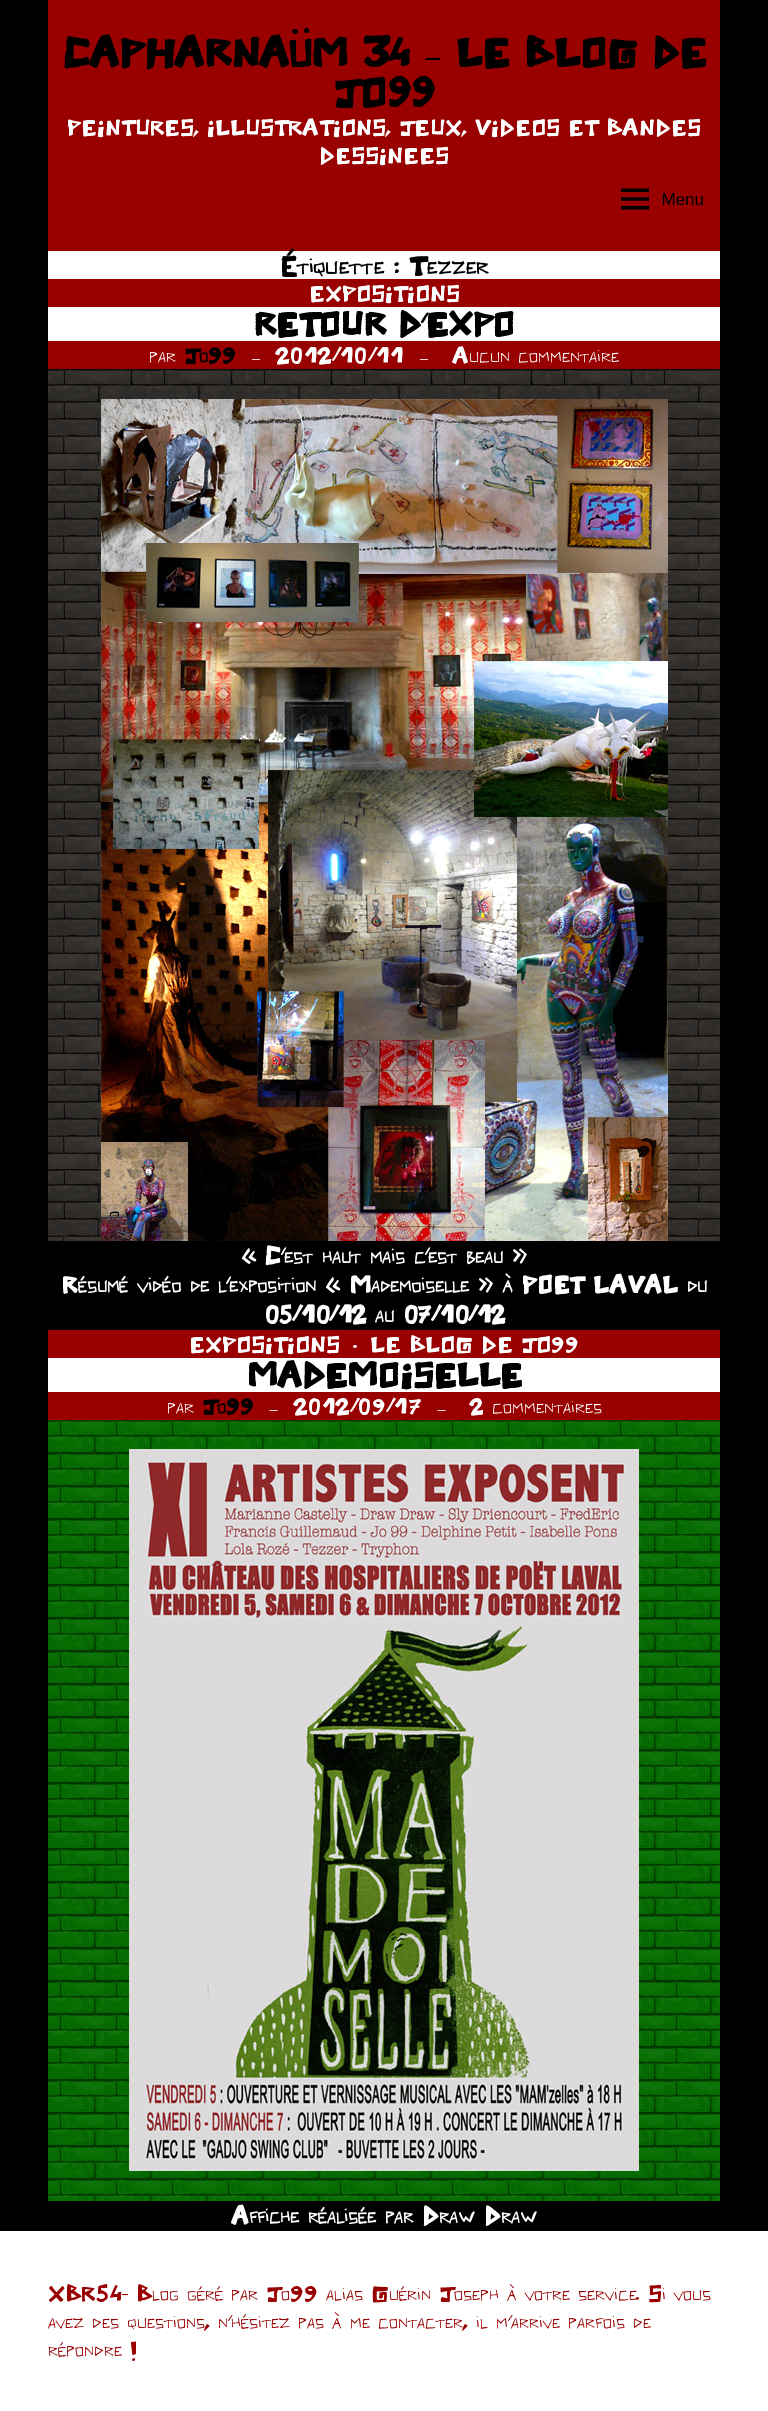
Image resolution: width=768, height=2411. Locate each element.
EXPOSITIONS (384, 293)
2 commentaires (536, 1406)
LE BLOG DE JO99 (474, 1344)
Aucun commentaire (535, 355)
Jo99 (210, 355)
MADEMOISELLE (384, 1374)
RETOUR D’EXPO (384, 323)
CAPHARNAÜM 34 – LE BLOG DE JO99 (384, 72)
